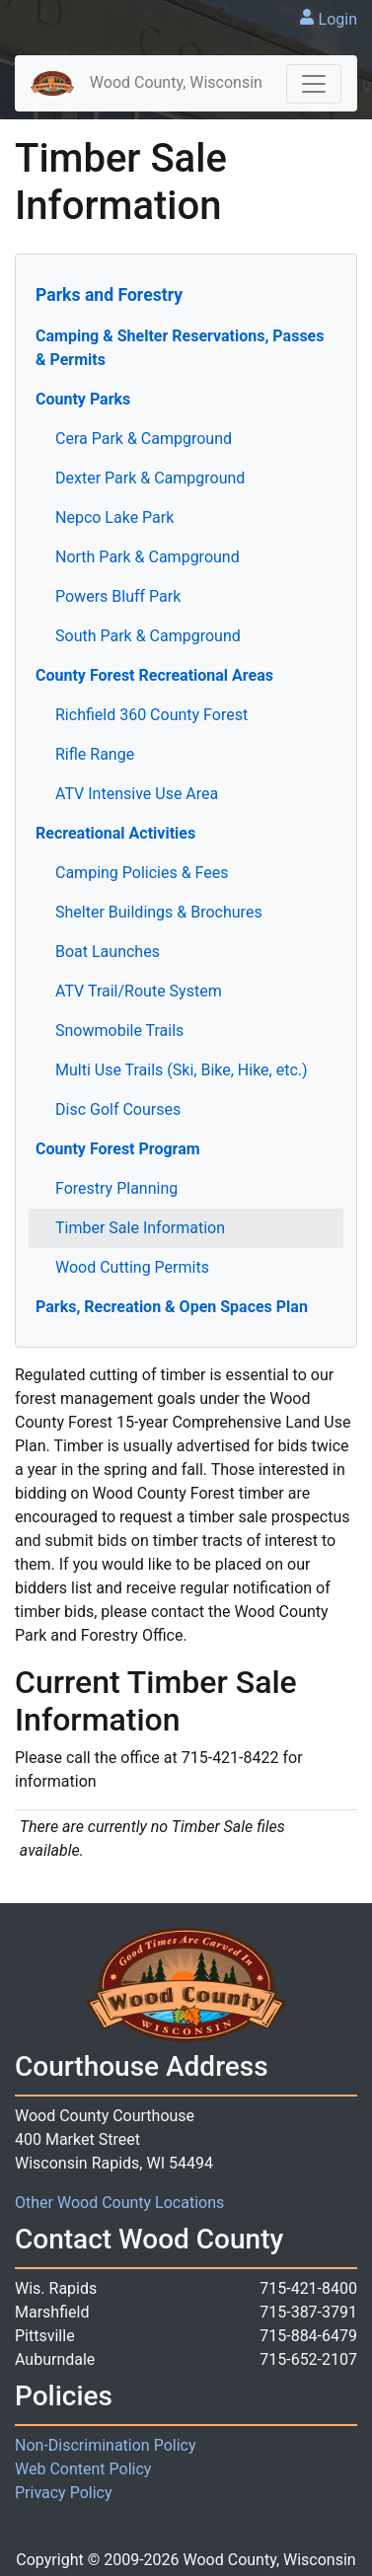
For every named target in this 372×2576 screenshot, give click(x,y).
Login (338, 19)
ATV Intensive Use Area (136, 793)
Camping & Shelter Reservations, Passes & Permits (180, 348)
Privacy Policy (63, 2492)
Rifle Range (94, 754)
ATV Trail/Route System (138, 991)
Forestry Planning (116, 1188)
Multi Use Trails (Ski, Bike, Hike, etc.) (181, 1070)
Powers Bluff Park (118, 596)
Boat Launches (107, 951)
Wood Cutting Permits (132, 1267)
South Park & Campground (148, 635)
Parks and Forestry (109, 295)
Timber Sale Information (140, 1227)
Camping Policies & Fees (142, 872)
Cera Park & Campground (143, 438)
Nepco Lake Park (114, 517)
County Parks (83, 399)
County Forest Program (118, 1149)
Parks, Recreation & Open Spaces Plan (172, 1306)
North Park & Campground (147, 557)
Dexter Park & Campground (150, 478)
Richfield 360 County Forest (151, 714)
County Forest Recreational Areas (154, 675)
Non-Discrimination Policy (105, 2445)
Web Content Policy (83, 2469)
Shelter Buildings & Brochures (158, 912)
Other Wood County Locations (119, 2202)
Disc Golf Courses (118, 1109)
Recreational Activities (115, 833)
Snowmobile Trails (119, 1030)
